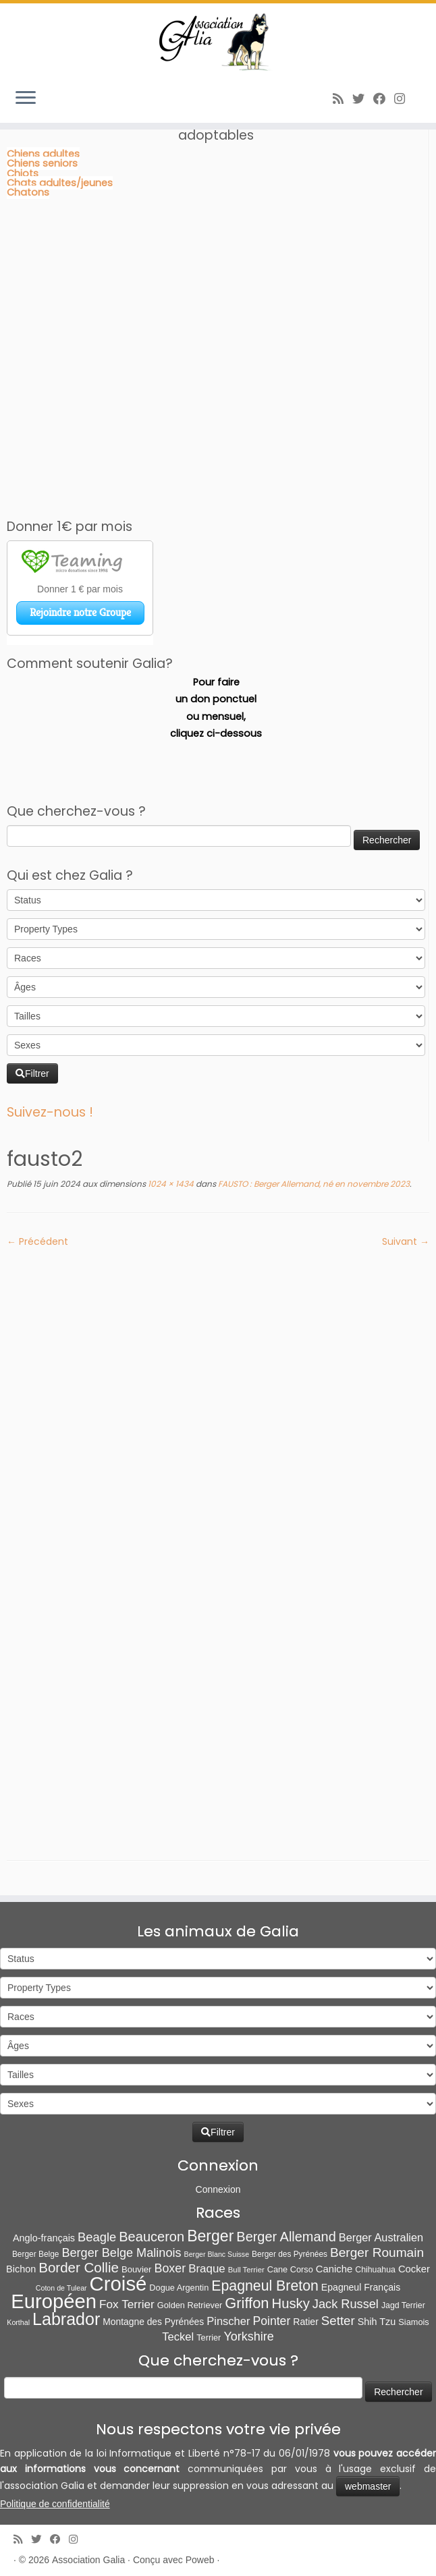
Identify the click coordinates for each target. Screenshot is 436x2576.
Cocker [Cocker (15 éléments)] (414, 2269)
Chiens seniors (42, 163)
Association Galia (88, 2559)
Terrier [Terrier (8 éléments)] (208, 2337)
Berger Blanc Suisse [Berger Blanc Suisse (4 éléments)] (217, 2254)
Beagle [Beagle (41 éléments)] (97, 2237)
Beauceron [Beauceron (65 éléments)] (151, 2236)
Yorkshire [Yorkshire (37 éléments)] (248, 2336)
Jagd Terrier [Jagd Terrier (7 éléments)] (403, 2305)
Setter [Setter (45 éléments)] (338, 2321)
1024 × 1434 (170, 1183)
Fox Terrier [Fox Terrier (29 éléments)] (127, 2304)
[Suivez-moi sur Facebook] (383, 98)
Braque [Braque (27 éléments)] (206, 2268)
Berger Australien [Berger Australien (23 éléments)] (381, 2237)
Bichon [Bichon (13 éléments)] (21, 2269)
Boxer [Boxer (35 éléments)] (170, 2268)
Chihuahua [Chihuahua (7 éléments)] (375, 2269)
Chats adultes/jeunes (60, 183)
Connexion (218, 2189)
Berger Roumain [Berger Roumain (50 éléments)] (377, 2252)
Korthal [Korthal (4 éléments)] (18, 2322)
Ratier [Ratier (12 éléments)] (306, 2321)
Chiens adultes (43, 154)
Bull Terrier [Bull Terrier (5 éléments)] (246, 2270)
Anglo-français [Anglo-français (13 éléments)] (44, 2238)
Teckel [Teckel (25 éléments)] (178, 2336)
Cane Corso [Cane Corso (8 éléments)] (290, 2269)
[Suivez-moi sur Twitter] (362, 98)
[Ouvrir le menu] (26, 98)
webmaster (368, 2486)
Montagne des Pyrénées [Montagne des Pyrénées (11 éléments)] (153, 2321)
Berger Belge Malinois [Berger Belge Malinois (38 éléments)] (121, 2253)
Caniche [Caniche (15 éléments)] (334, 2269)
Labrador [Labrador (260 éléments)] (66, 2318)
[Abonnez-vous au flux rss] (342, 98)
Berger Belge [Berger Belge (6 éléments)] (35, 2254)
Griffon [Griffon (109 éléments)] (247, 2303)
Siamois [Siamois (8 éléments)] (413, 2322)
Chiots (22, 173)
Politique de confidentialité (55, 2503)
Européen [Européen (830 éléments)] (54, 2301)
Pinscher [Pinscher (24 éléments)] (228, 2321)
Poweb (200, 2559)
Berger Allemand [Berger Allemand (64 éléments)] (285, 2236)
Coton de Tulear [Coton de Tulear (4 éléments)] (61, 2288)
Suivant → (405, 1241)
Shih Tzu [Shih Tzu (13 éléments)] (377, 2321)
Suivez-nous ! (50, 1112)
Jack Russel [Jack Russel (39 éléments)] (345, 2304)
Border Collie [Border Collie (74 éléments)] (78, 2267)
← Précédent (37, 1241)
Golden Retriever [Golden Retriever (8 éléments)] (189, 2305)
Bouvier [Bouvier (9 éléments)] (136, 2269)
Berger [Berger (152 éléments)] (210, 2236)
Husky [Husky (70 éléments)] (291, 2303)
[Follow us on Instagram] (404, 98)
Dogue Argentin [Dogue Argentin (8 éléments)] (179, 2288)
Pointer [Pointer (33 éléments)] (271, 2321)
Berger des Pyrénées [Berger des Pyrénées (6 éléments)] (289, 2254)
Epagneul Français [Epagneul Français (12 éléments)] (360, 2287)
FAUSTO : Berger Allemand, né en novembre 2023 (313, 1183)
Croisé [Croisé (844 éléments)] (118, 2283)
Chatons (28, 192)
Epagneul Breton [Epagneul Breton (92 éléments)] (265, 2286)
